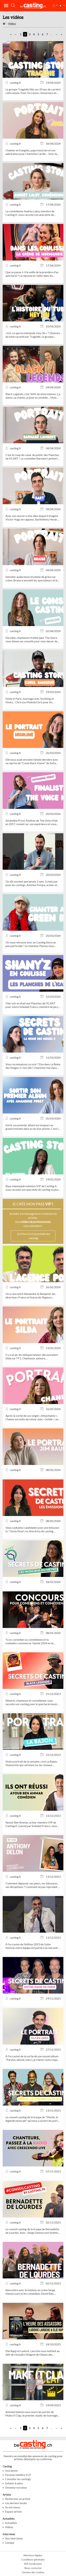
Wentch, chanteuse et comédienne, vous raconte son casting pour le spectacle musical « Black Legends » (32, 1702)
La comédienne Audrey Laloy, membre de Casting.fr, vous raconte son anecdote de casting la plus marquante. (29, 213)
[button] (54, 5)
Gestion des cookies (33, 2572)
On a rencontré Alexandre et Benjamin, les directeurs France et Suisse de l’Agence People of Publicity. (30, 1295)
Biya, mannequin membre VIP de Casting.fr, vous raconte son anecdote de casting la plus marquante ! (31, 1187)
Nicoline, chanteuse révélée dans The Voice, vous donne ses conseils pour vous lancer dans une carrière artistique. (32, 639)
